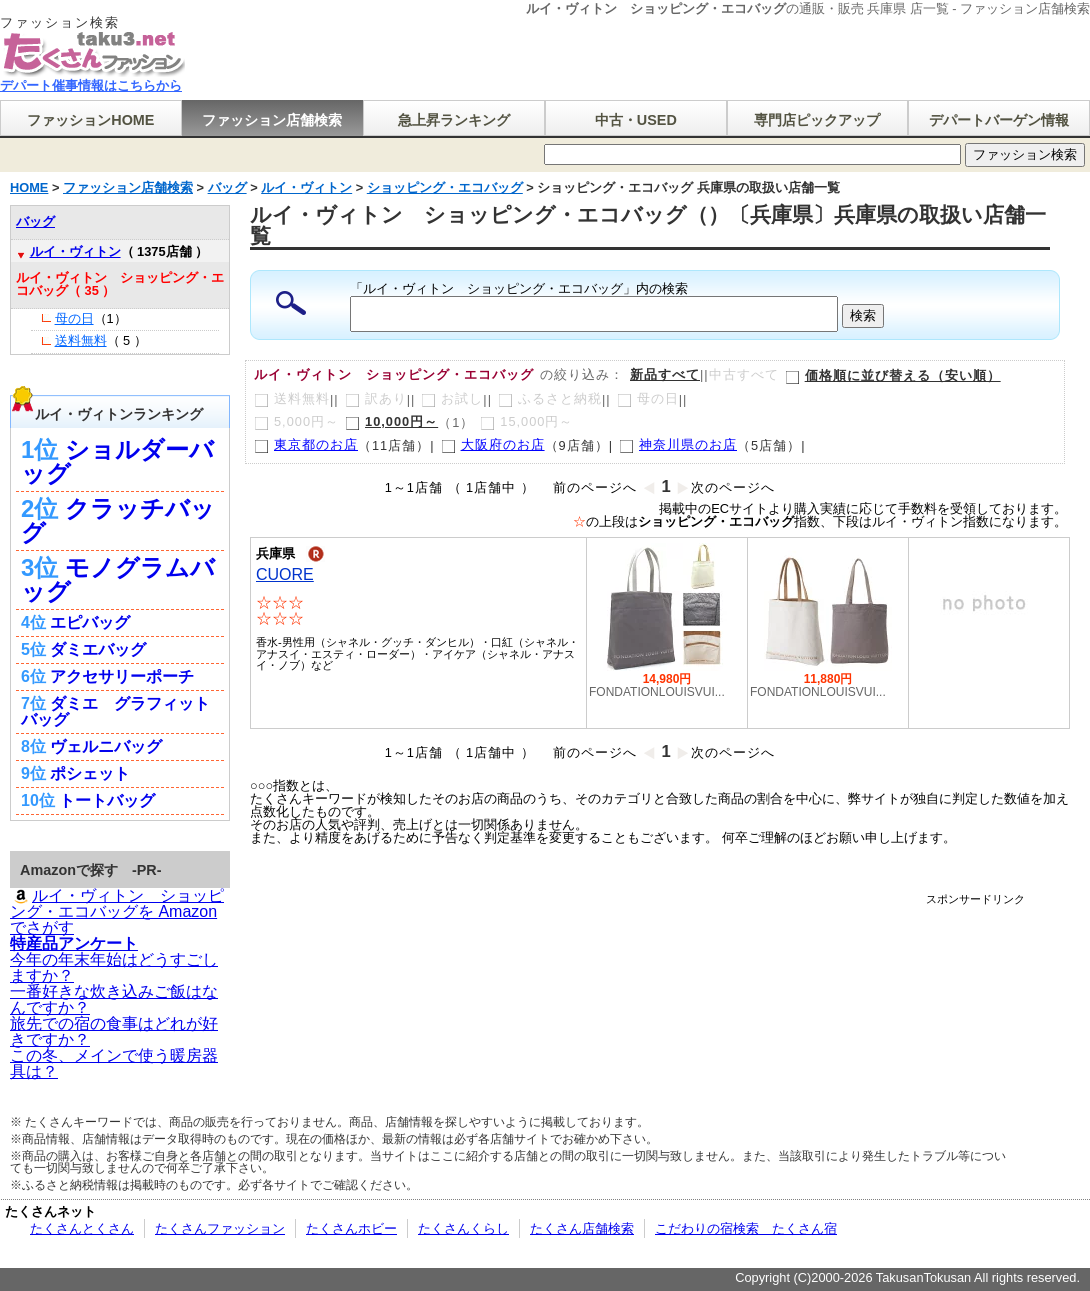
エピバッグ (90, 622)
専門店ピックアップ (817, 120)
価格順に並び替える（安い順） (893, 375)
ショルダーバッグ (117, 461)
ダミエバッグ (98, 649)
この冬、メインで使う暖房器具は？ (114, 1063)
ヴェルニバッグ (106, 746)
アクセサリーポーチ (122, 676)
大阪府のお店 (493, 444)
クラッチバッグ (118, 520)
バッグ (35, 221)
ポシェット (90, 773)
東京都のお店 (306, 444)
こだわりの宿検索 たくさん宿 (746, 1228)
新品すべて (665, 374)
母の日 (74, 318)
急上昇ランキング (454, 120)
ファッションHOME (90, 120)
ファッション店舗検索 (272, 120)
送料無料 (81, 340)
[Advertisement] (659, 951)
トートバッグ (107, 800)
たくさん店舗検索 (582, 1228)
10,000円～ (391, 421)
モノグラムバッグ (118, 579)
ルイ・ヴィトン (75, 251)
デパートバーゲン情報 (999, 120)
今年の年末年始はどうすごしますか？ (114, 967)
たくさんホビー (351, 1228)
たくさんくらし (463, 1228)
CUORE (285, 574)
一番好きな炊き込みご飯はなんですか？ (114, 999)
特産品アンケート (74, 943)
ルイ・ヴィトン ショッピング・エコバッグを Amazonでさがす (117, 912)
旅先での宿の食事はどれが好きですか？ (114, 1031)
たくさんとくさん (82, 1228)
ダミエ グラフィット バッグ (115, 711)
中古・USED (636, 120)
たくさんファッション (220, 1228)
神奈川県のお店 (678, 444)
